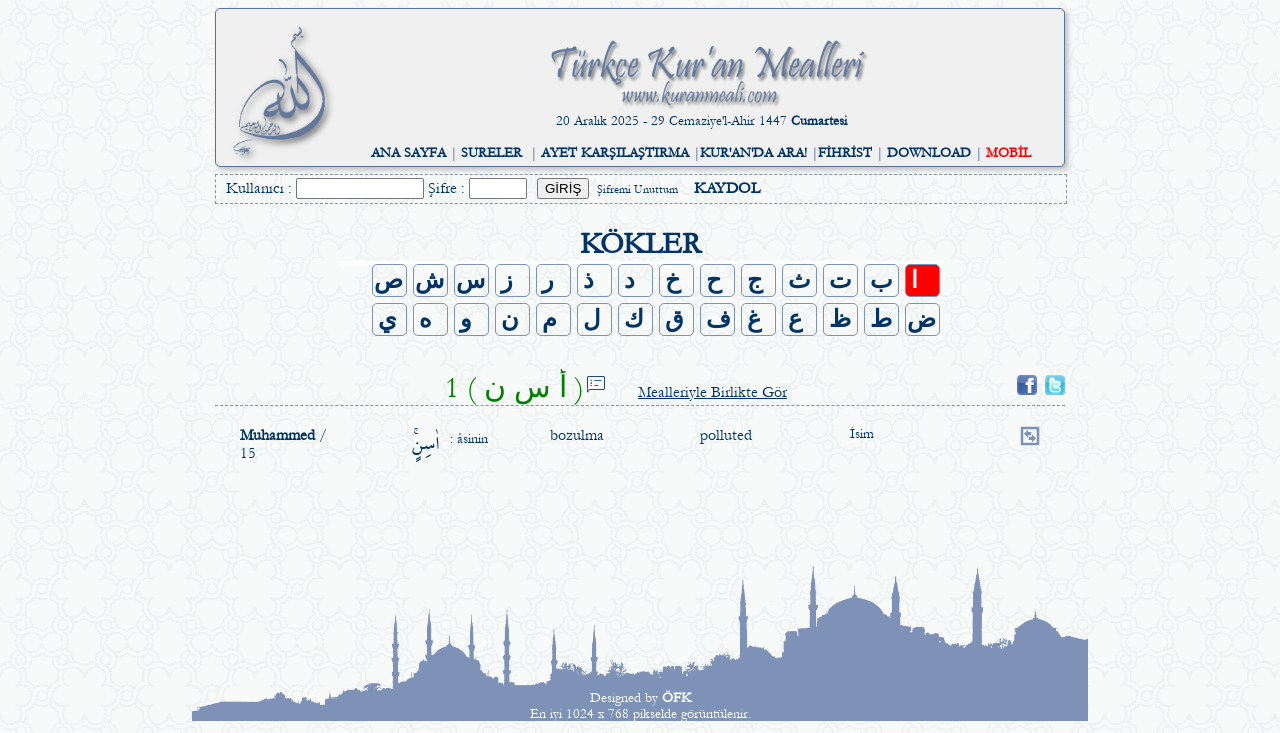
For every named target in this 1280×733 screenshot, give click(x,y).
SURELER (491, 153)
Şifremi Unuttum (637, 189)
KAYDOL (727, 188)
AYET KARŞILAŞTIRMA (615, 153)
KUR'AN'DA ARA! (753, 153)
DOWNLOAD (929, 153)
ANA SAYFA (408, 153)
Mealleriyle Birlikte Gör (712, 392)
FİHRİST (845, 153)
